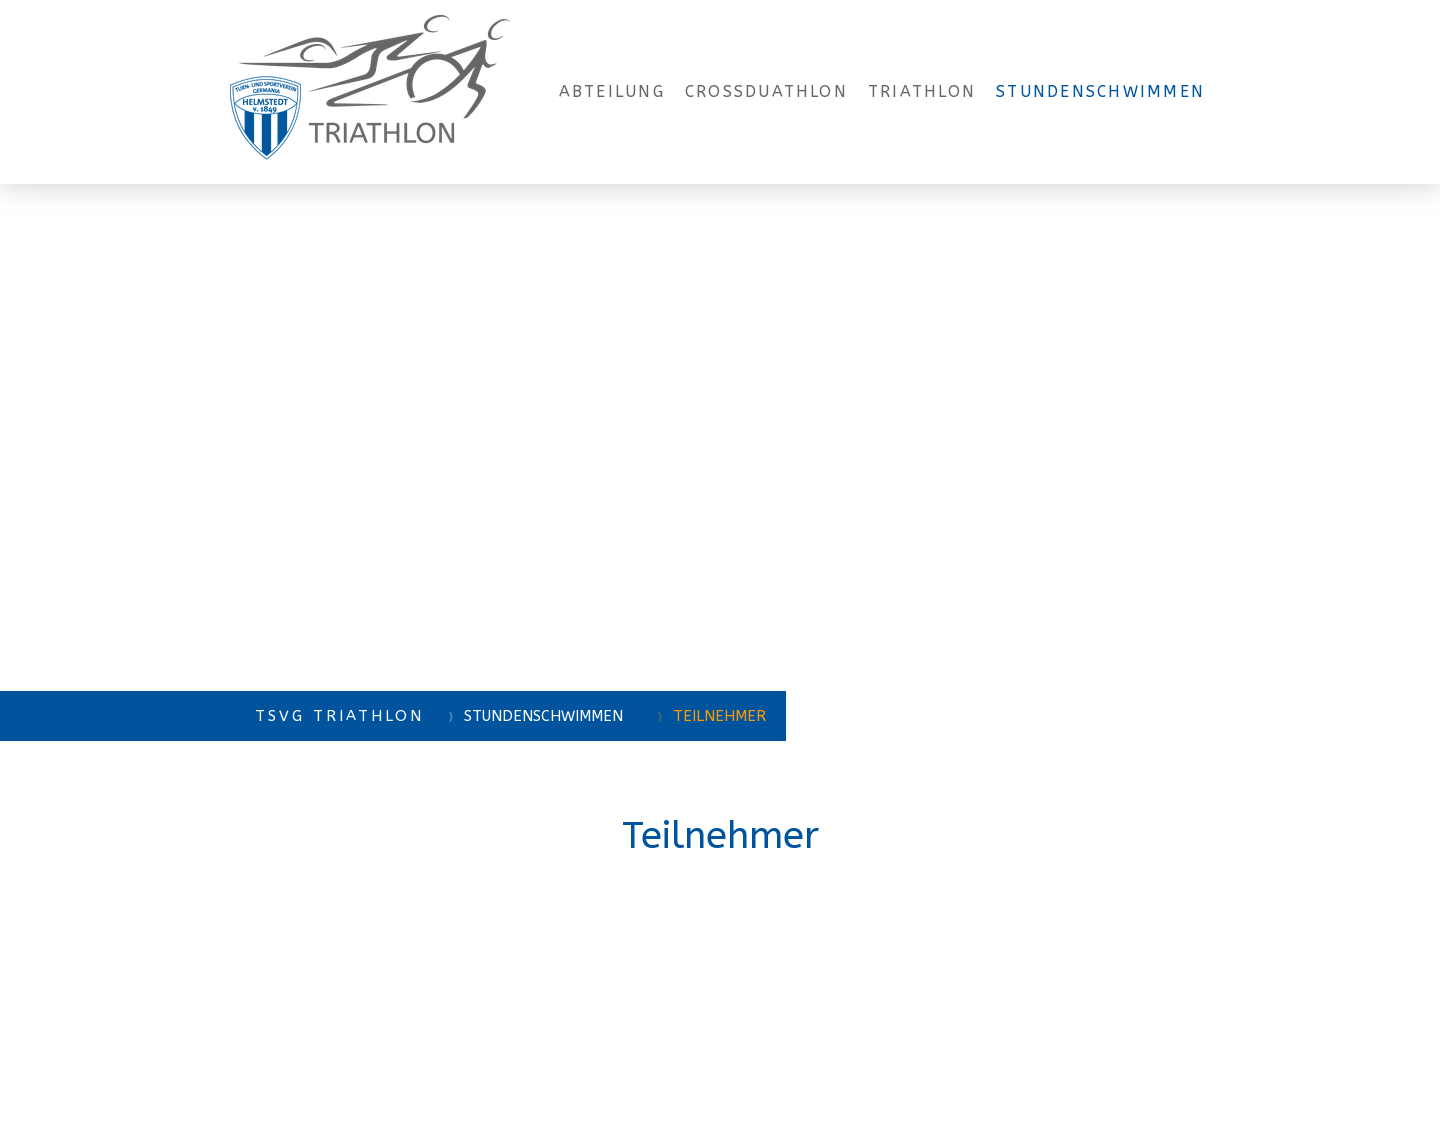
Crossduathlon (766, 91)
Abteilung (612, 91)
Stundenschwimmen (1100, 91)
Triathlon (922, 91)
